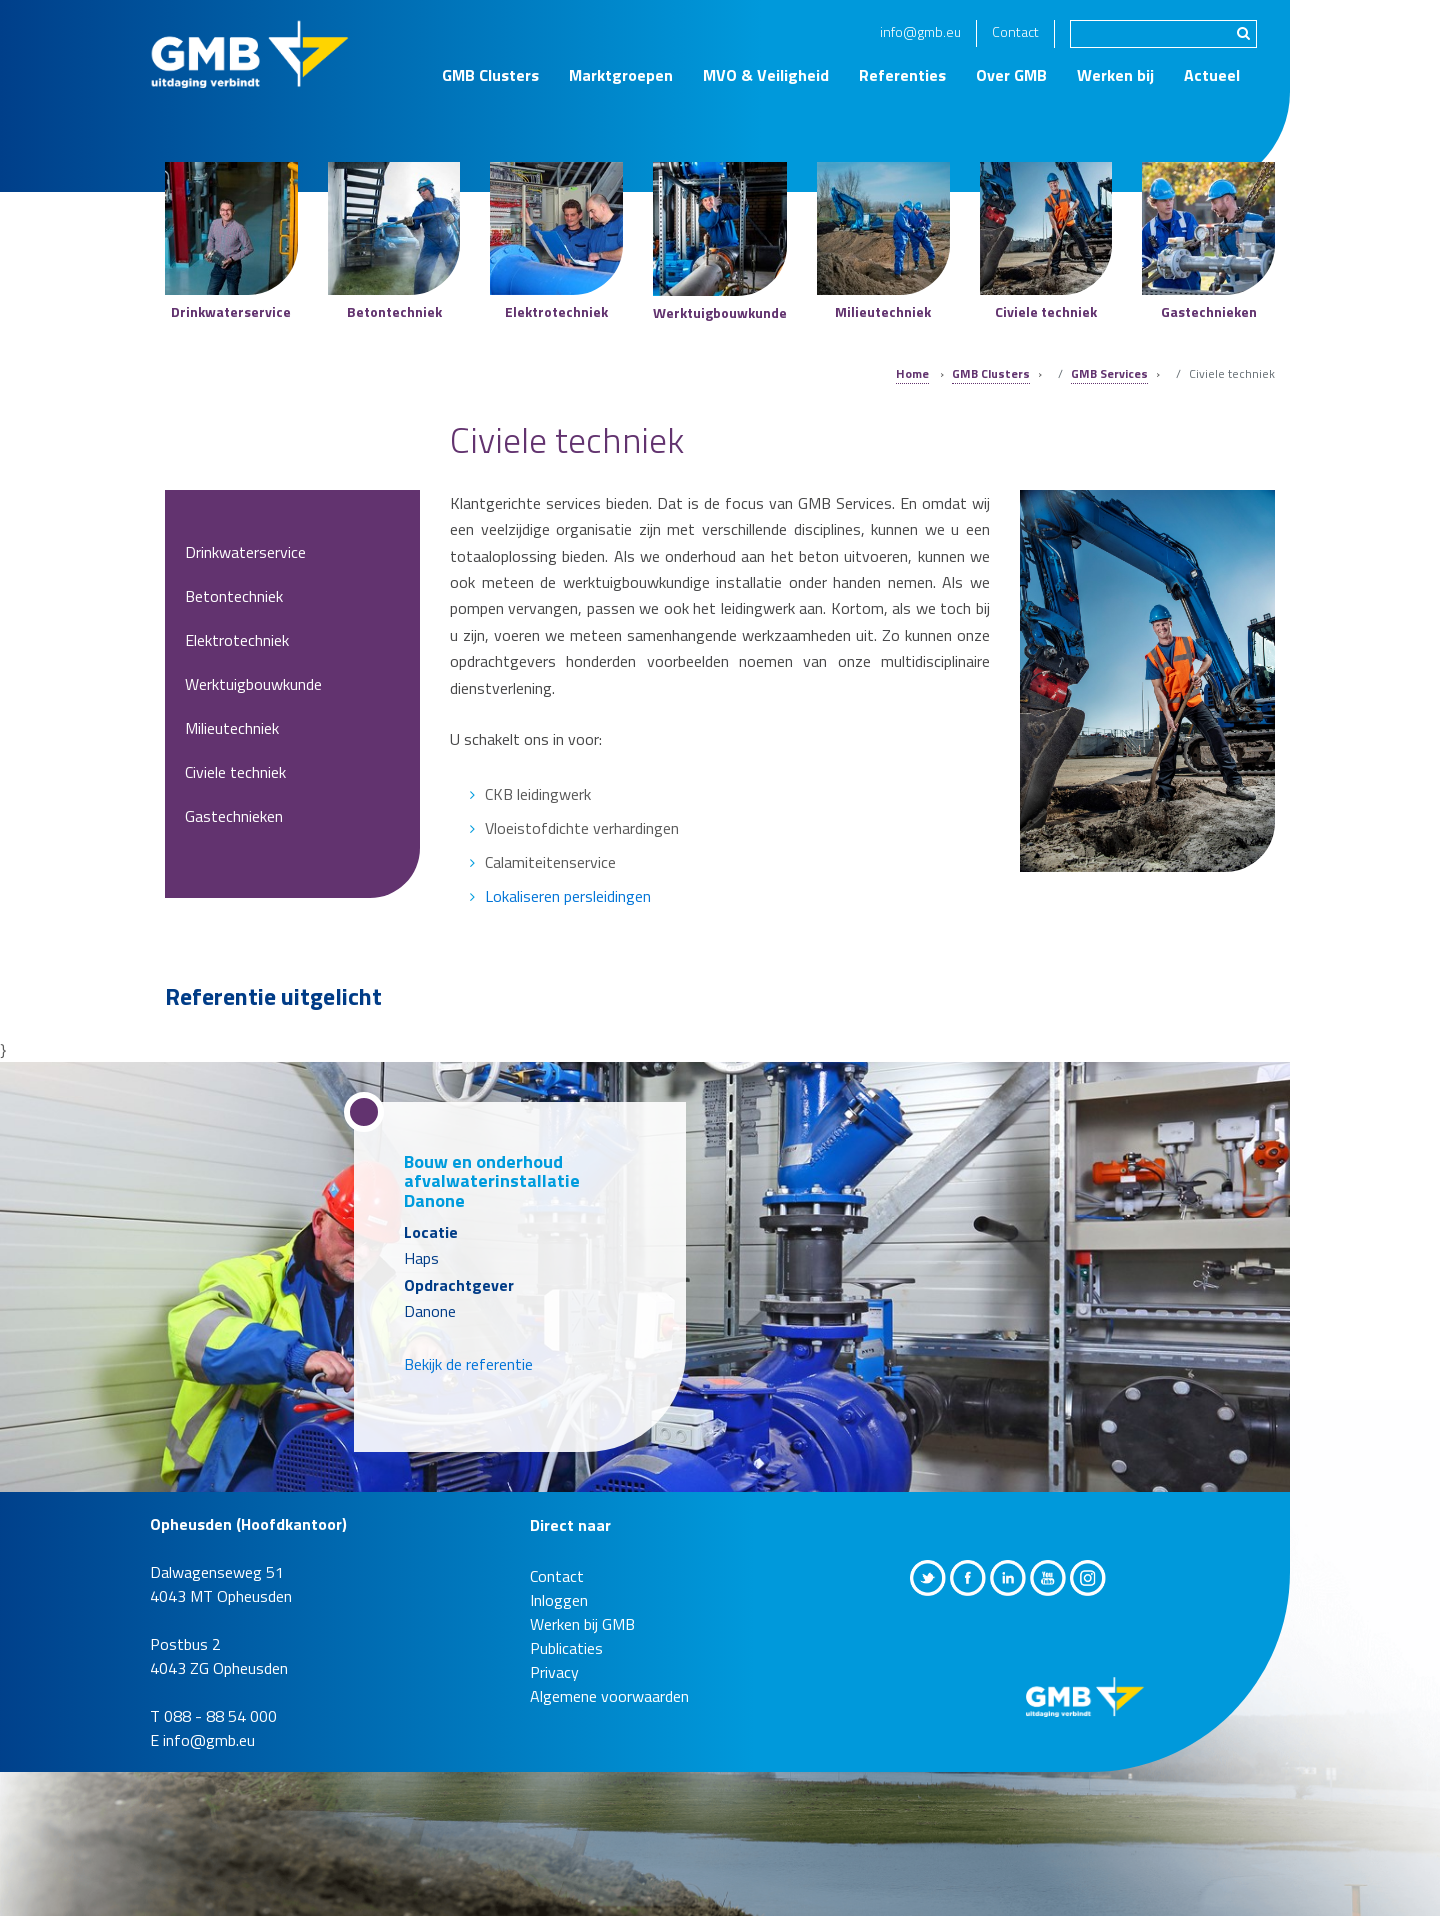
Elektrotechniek (237, 640)
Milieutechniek (232, 728)
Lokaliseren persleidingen (568, 896)
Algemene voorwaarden (609, 1696)
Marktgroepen (621, 75)
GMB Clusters (490, 75)
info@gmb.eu (920, 31)
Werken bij (1115, 75)
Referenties (902, 75)
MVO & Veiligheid (766, 75)
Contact (1015, 31)
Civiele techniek (235, 772)
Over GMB (1011, 75)
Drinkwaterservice (245, 552)
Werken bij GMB (582, 1624)
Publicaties (566, 1648)
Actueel (1212, 75)
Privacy (554, 1672)
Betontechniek (234, 596)
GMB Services (1109, 373)
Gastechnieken (234, 816)
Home (912, 373)
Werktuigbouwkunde (253, 684)
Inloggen (559, 1600)
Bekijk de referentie (468, 1364)
